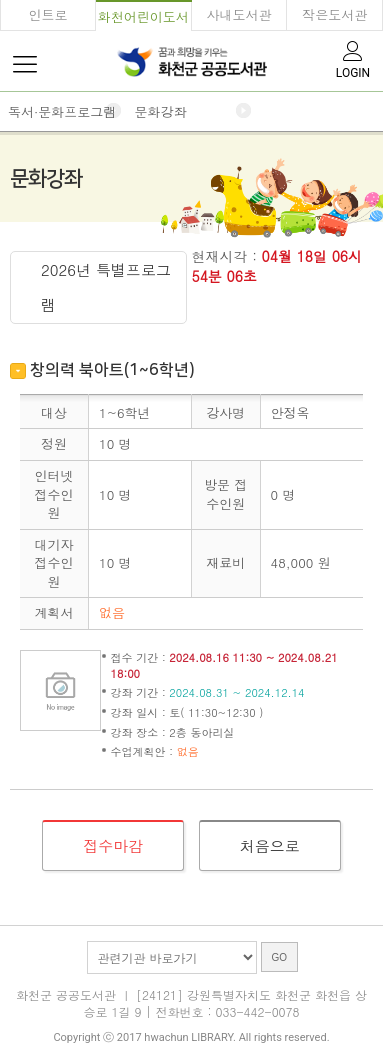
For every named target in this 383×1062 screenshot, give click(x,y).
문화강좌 (160, 111)
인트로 (47, 14)
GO (280, 957)
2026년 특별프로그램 (106, 287)
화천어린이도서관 (143, 19)
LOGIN (353, 58)
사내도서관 (238, 14)
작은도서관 (334, 14)
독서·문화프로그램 (62, 111)
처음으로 (270, 845)
